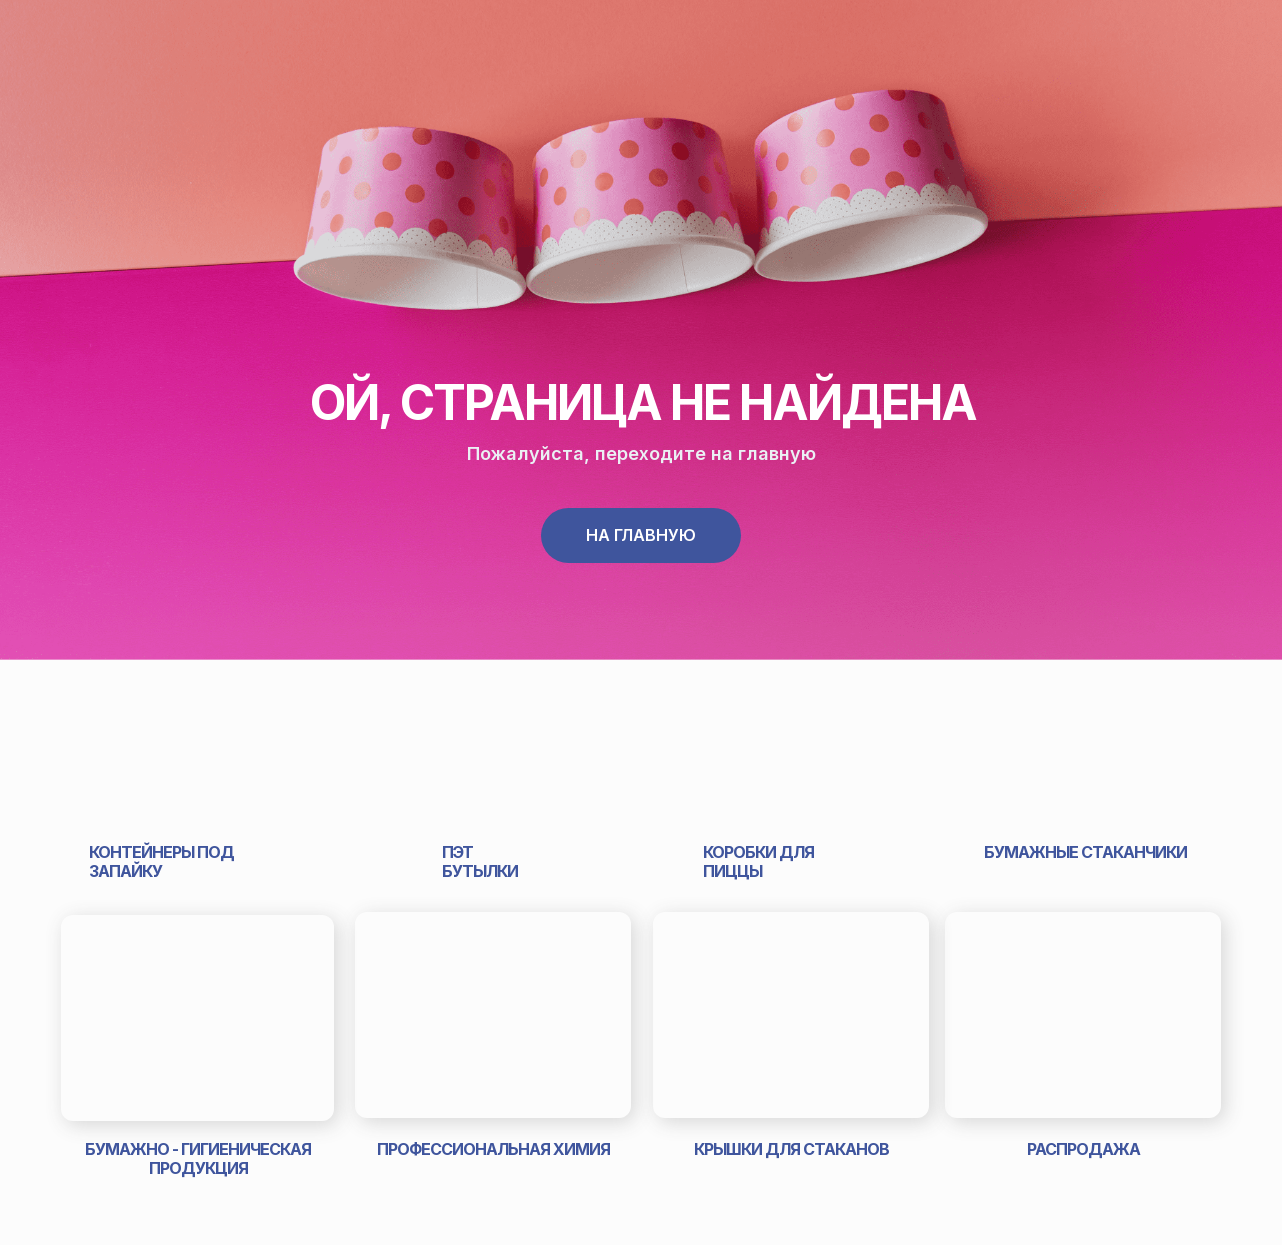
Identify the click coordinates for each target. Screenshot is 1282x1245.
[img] (197, 724)
